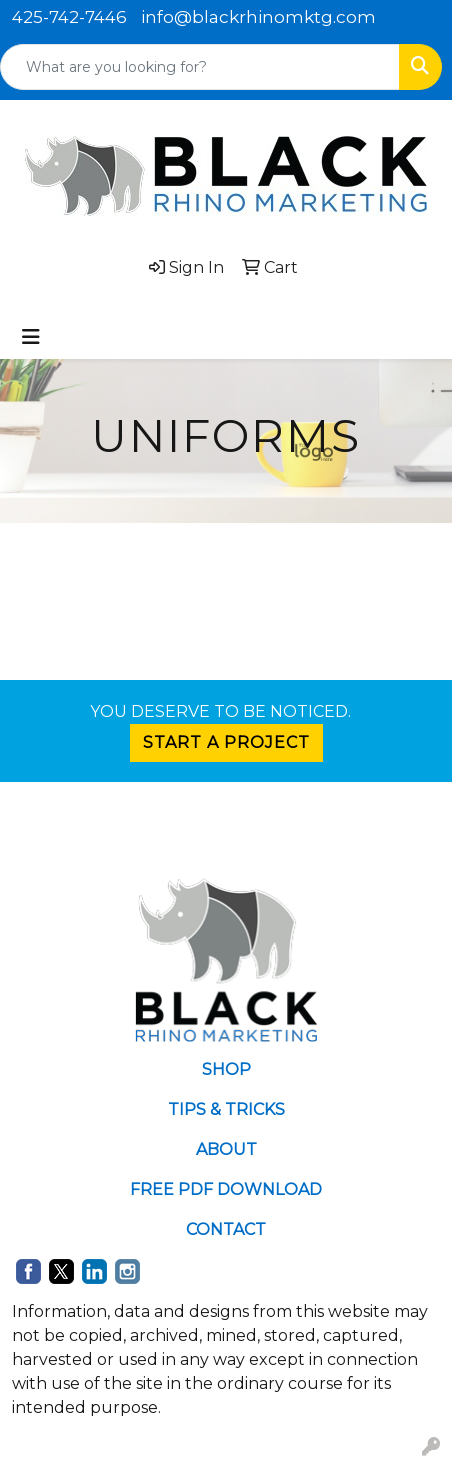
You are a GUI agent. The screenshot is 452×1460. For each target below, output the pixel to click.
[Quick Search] (200, 67)
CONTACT (226, 1229)
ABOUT (226, 1149)
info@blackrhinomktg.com (258, 17)
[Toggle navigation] (31, 337)
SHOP (226, 1069)
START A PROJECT (226, 742)
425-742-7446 (69, 17)
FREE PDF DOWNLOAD (226, 1189)
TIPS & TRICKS (226, 1109)
